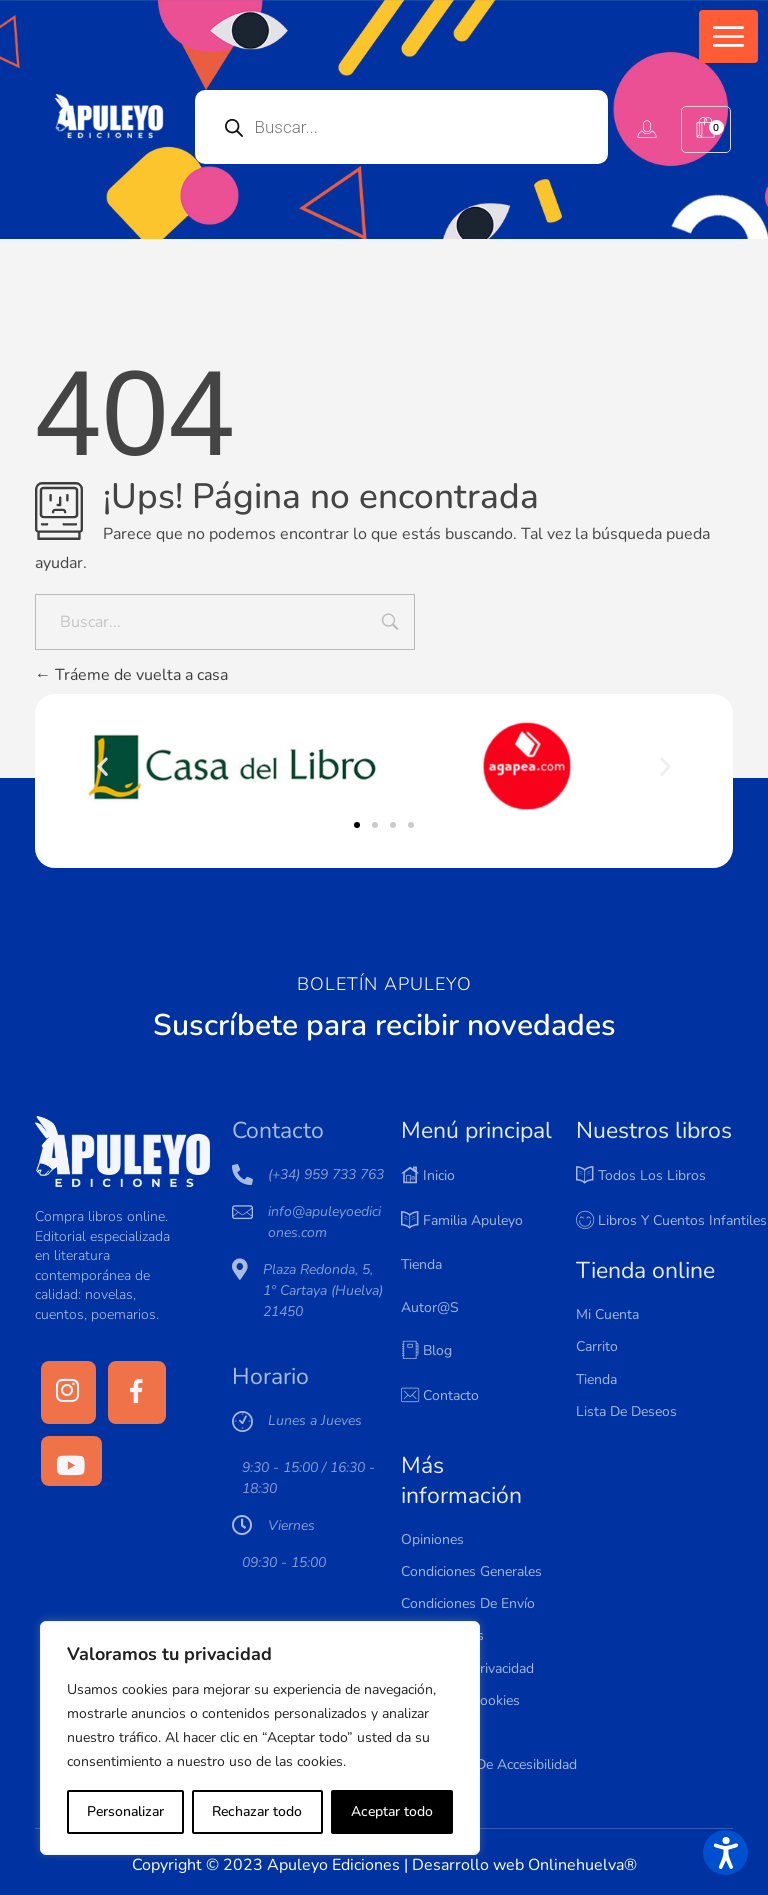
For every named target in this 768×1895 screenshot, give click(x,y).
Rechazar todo (257, 1811)
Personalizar (125, 1811)
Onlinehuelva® (582, 1865)
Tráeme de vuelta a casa (131, 675)
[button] (728, 36)
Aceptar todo (392, 1811)
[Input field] (390, 624)
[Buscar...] (225, 622)
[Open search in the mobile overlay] (402, 127)
